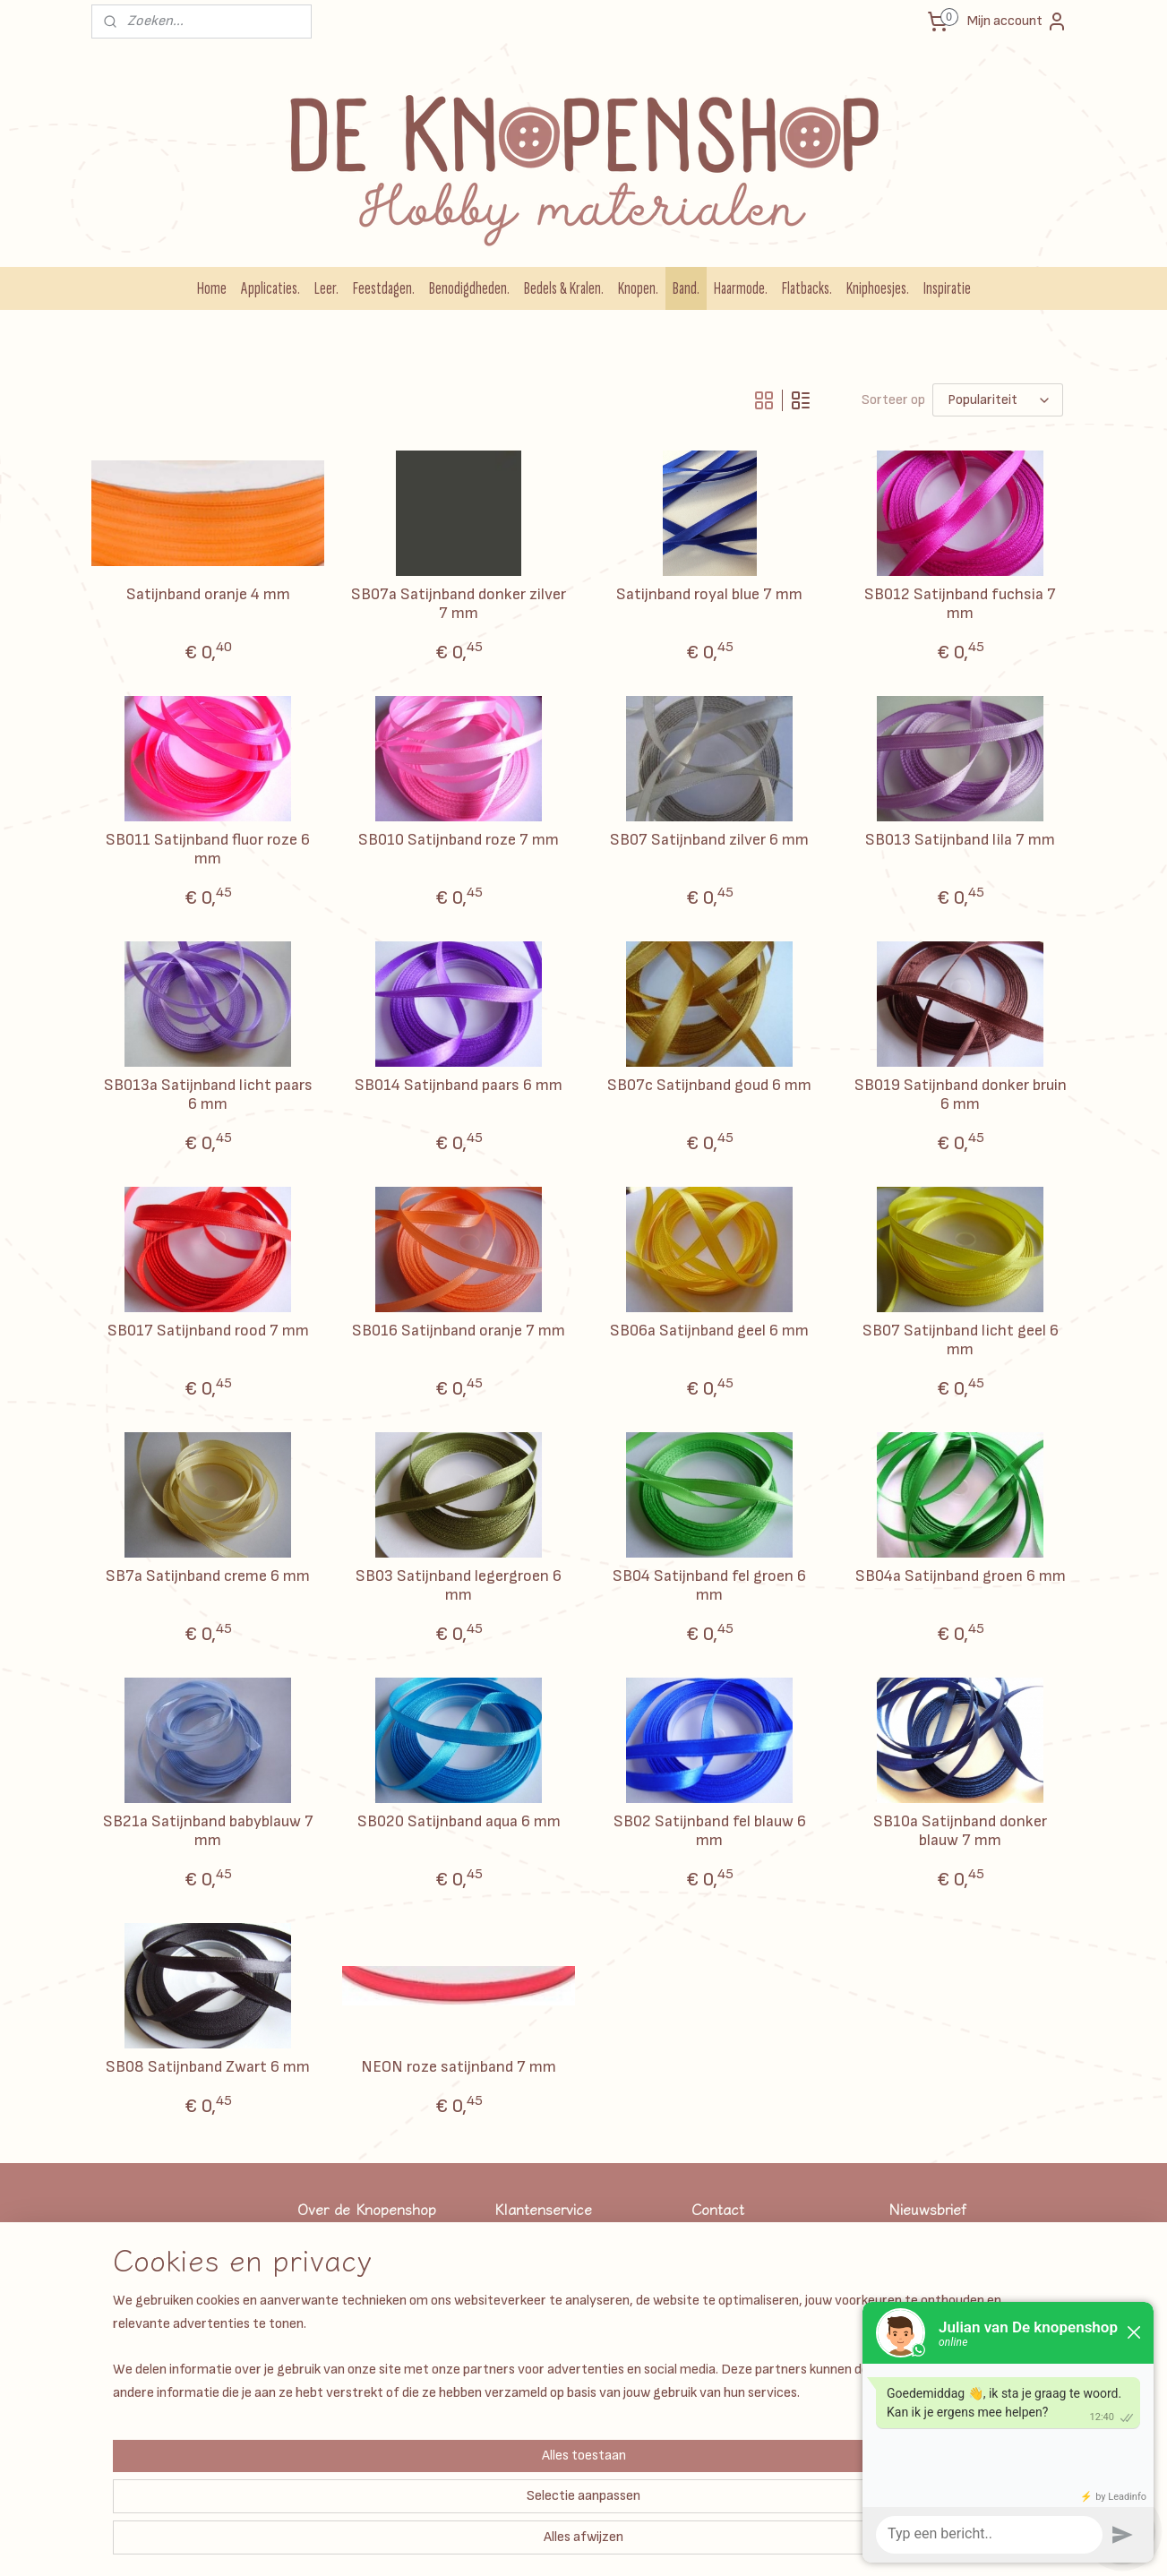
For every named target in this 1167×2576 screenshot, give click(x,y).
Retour (513, 2443)
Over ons (518, 2402)
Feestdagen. (384, 288)
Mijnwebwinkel (813, 2543)
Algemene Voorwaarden (557, 2262)
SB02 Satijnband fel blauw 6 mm (709, 1831)
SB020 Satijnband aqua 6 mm (458, 1821)
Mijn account (1017, 21)
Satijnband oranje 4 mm (207, 594)
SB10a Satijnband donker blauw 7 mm (960, 1831)
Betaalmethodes (539, 2323)
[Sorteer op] (997, 400)
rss (614, 2543)
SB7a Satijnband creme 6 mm (208, 1576)
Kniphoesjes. (877, 288)
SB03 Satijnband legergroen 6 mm (459, 1586)
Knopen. (638, 288)
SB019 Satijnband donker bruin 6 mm (960, 1095)
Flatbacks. (807, 288)
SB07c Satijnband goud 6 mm (709, 1085)
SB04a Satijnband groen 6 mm (959, 1576)
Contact (517, 2423)
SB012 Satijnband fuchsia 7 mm (960, 604)
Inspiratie (947, 288)
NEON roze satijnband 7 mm (458, 2066)
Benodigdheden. (469, 288)
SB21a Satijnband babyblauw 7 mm (207, 1831)
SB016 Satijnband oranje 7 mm (458, 1330)
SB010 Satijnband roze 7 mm (458, 839)
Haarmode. (741, 288)
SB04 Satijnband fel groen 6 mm (709, 1586)
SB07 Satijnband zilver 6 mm (709, 839)
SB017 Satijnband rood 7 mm (207, 1330)
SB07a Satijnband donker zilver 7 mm (458, 604)
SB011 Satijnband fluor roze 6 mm (208, 849)
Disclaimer (523, 2383)
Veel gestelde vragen (550, 2282)
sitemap (583, 2543)
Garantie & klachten (549, 2302)
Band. (686, 288)
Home (212, 288)
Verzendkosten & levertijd (564, 2242)
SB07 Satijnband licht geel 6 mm (960, 1340)
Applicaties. (270, 288)
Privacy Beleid (531, 2342)
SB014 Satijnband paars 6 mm (458, 1085)
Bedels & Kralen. (564, 288)
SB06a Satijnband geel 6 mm (709, 1330)
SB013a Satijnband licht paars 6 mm (207, 1095)
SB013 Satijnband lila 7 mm (960, 839)
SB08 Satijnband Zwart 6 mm (208, 2066)
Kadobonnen (528, 2362)
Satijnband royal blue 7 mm (709, 594)
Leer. (326, 288)
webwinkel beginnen (673, 2543)
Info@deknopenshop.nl (754, 2362)
